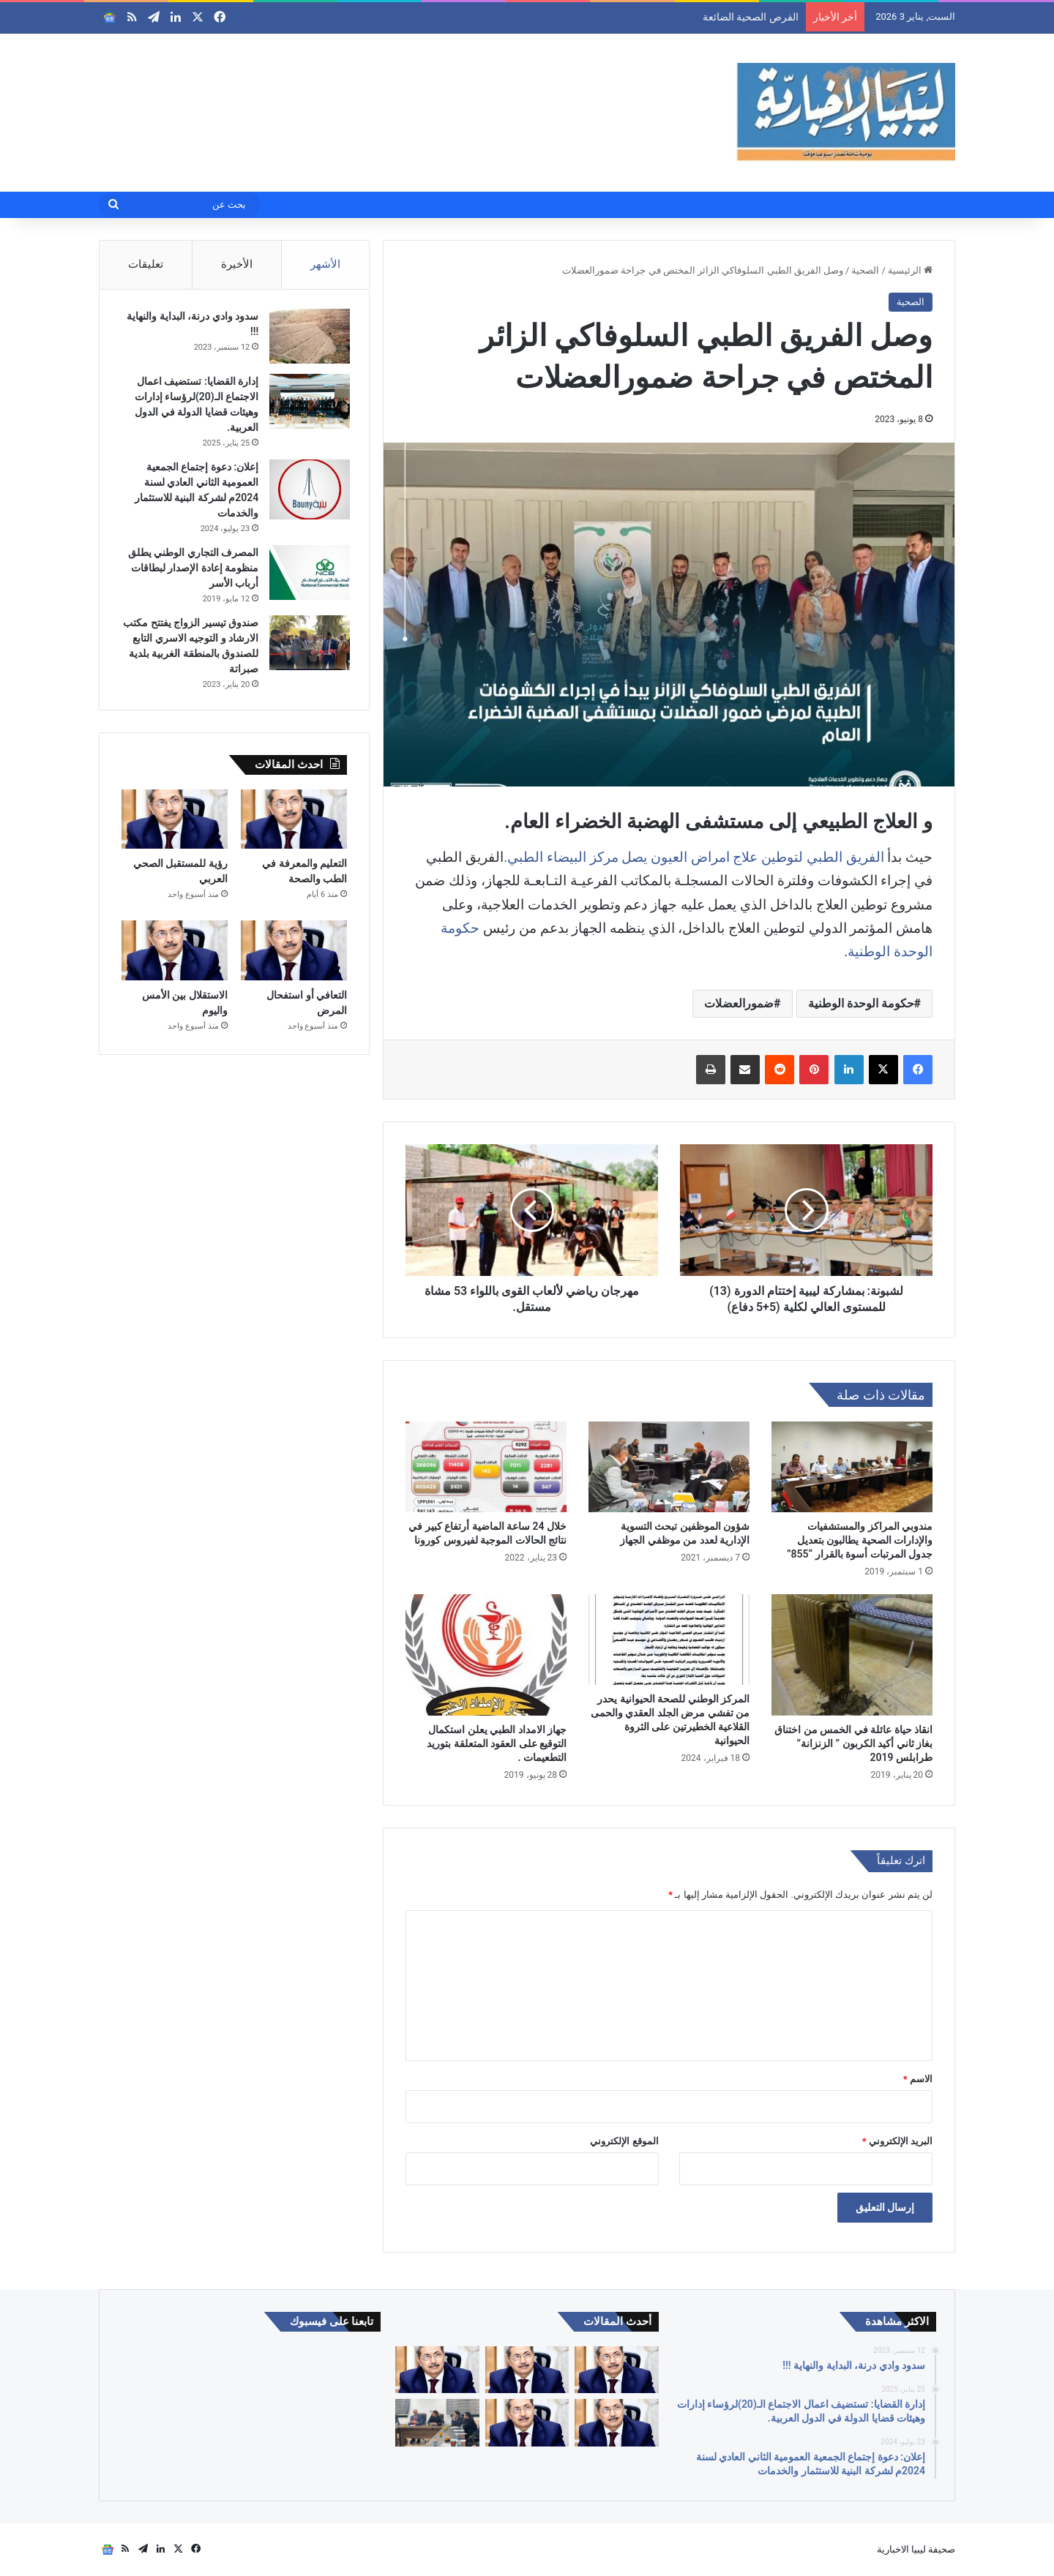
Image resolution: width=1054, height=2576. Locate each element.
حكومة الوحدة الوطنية (861, 1003)
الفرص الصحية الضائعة (751, 17)
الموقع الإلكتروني (624, 2141)
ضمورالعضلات (739, 1003)
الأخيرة (237, 264)
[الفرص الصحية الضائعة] (616, 2370)
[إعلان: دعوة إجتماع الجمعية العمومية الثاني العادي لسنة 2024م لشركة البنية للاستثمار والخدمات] (306, 492)
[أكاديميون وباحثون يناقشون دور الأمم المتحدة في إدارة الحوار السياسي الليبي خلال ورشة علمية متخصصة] (437, 2423)
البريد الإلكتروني (897, 2141)
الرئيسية (910, 270)
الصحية (865, 270)
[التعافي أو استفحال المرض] (294, 957)
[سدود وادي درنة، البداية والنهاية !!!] (306, 339)
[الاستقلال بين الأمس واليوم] (175, 957)
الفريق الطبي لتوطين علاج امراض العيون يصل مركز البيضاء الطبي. (693, 857)
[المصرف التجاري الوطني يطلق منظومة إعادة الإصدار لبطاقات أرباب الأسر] (306, 575)
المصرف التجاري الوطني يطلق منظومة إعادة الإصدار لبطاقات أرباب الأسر (190, 570)
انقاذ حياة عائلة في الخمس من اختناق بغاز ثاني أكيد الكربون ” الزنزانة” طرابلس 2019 (853, 1743)
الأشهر (325, 264)
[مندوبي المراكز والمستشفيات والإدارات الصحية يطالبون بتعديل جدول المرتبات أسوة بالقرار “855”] (851, 1467)
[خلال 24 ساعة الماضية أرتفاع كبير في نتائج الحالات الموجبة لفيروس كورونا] (486, 1467)
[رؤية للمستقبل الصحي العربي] (175, 825)
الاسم (917, 2078)
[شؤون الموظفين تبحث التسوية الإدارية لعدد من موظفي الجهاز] (669, 1467)
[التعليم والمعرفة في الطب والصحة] (294, 825)
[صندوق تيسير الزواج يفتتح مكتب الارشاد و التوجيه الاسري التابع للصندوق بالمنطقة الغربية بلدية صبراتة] (306, 645)
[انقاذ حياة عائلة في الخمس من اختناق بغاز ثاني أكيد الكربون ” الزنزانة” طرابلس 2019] (851, 1655)
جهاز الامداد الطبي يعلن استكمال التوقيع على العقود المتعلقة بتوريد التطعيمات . (497, 1743)
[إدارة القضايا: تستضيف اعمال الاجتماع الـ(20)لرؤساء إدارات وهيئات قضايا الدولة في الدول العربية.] (306, 404)
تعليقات (145, 264)
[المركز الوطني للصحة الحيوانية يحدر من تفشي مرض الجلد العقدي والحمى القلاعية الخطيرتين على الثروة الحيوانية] (669, 1639)
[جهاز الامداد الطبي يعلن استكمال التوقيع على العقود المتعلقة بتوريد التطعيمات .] (486, 1655)
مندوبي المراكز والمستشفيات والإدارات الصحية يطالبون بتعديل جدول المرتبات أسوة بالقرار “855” (859, 1540)
